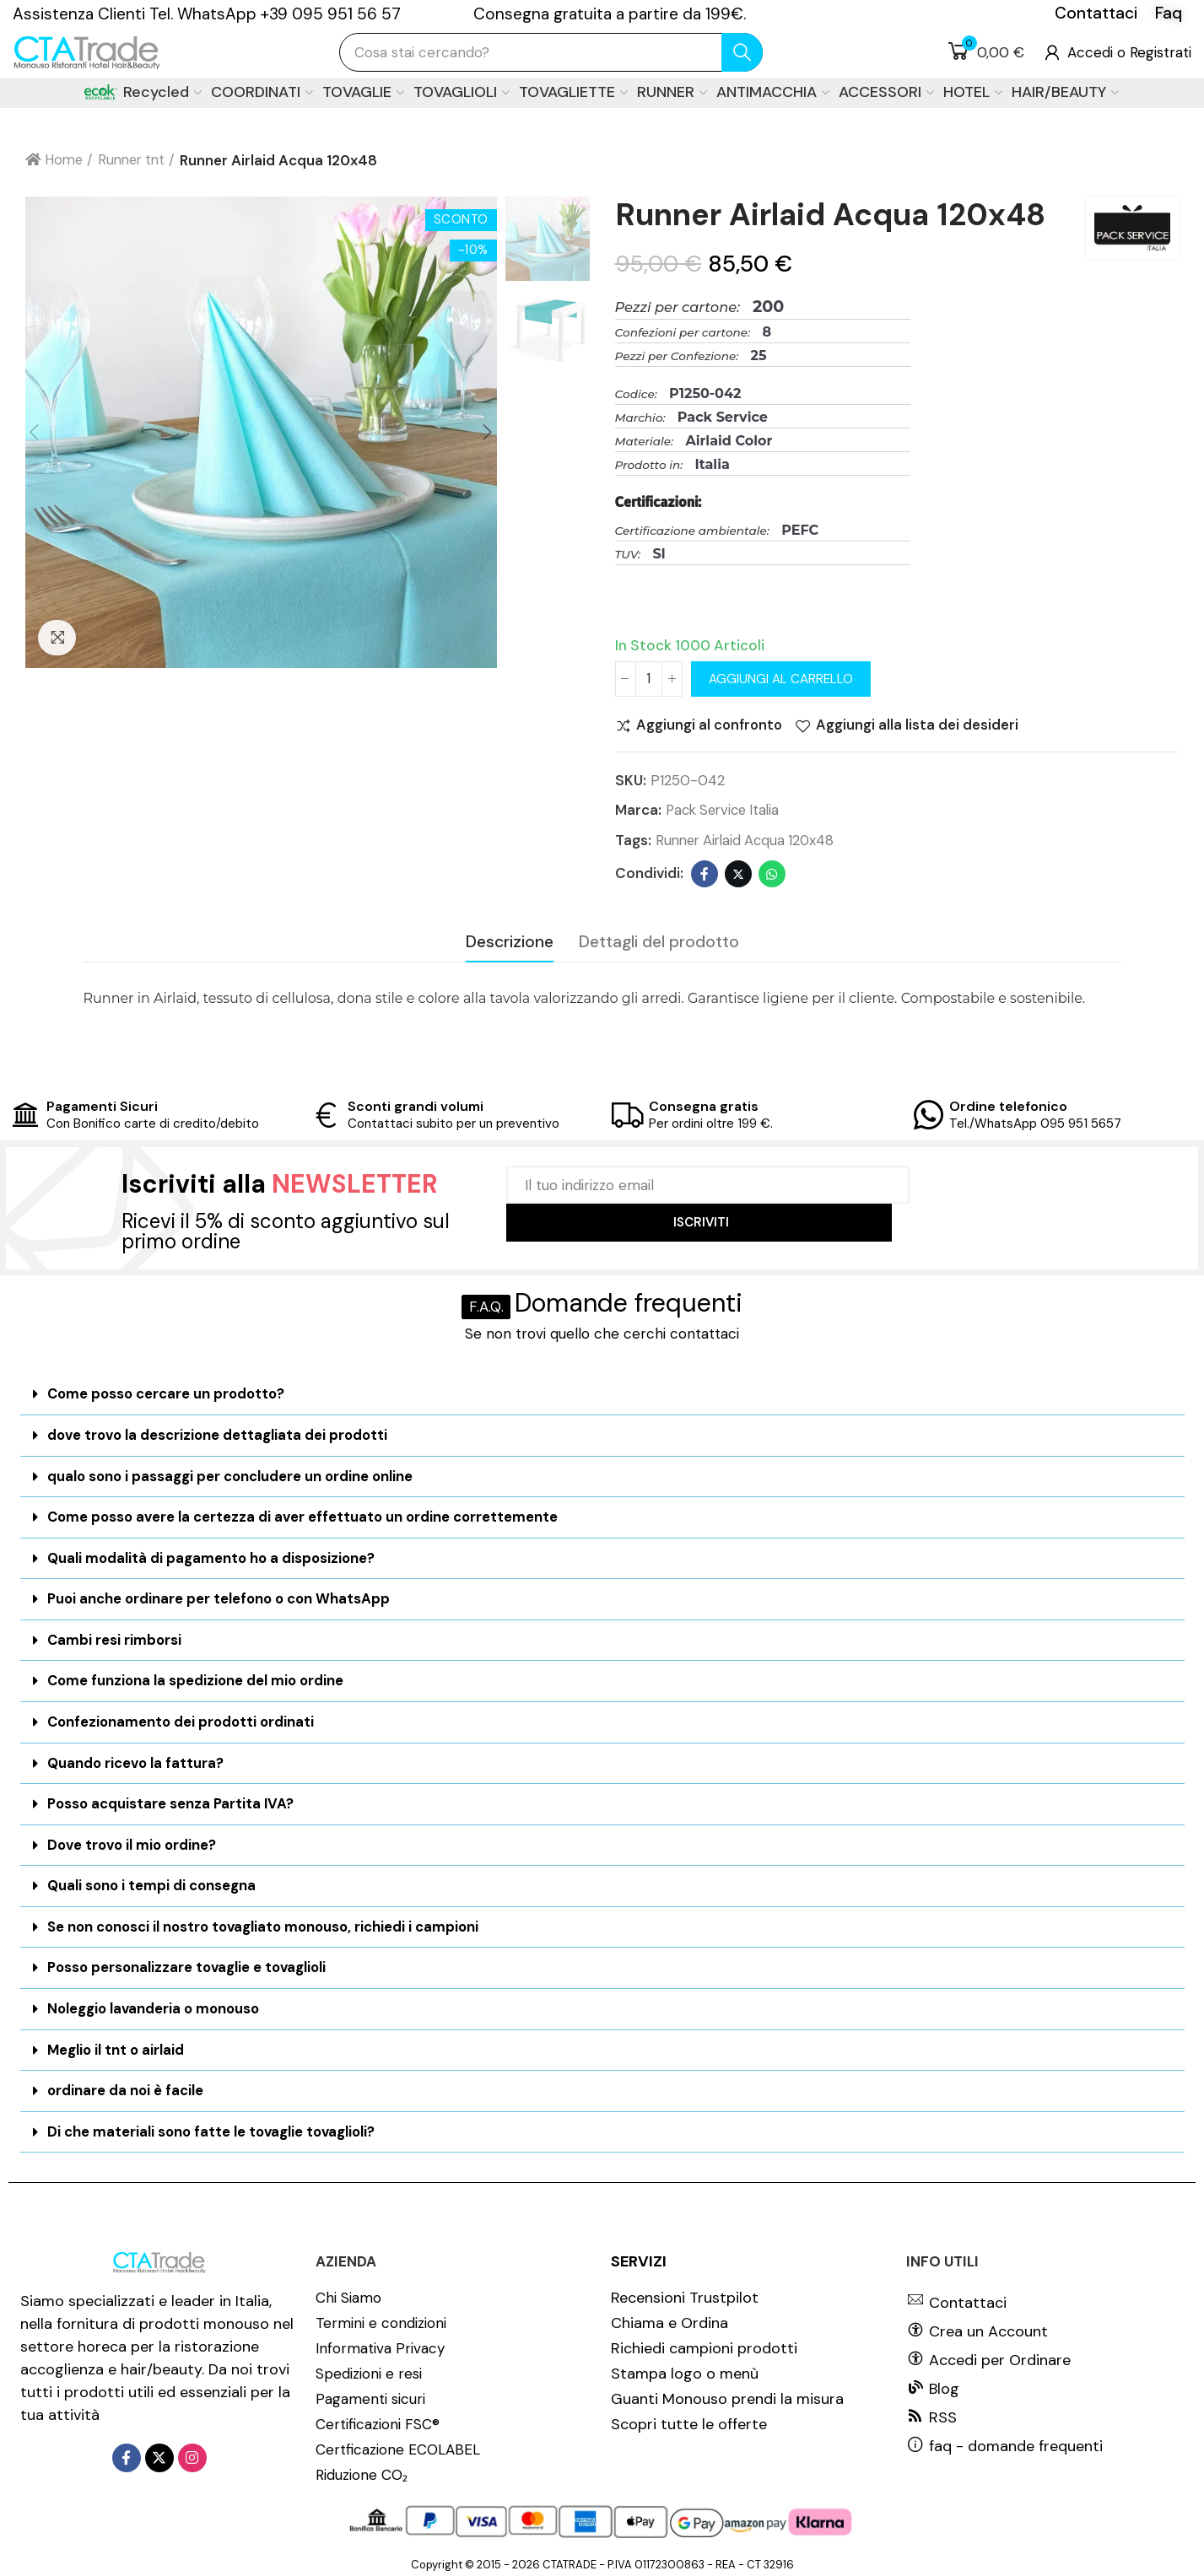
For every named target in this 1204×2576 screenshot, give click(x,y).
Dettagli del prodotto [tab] (659, 942)
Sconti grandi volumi (415, 1107)
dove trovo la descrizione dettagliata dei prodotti (220, 1434)
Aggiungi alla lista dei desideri (920, 726)
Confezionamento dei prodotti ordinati (183, 1719)
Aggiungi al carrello (781, 678)
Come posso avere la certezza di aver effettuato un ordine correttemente (306, 1516)
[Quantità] (649, 679)
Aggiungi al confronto (711, 726)
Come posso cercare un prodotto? (168, 1394)
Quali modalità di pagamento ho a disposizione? (213, 1557)
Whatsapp (772, 874)
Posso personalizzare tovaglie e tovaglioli (190, 1962)
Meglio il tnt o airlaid (116, 2043)
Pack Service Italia (726, 810)
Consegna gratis (704, 1107)
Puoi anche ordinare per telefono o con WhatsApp (221, 1597)
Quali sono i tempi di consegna (153, 1881)
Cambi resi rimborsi (115, 1638)
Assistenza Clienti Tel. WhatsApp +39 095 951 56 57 (207, 13)
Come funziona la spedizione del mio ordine (197, 1678)
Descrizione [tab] (509, 942)
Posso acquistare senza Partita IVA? (172, 1800)
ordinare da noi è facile (126, 2083)
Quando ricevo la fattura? (137, 1759)
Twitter (738, 874)
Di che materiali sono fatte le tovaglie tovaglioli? (214, 2124)
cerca (742, 52)
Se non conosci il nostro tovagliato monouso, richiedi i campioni (268, 1921)
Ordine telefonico (1008, 1107)
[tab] (602, 1395)
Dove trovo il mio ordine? (134, 1840)
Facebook (704, 874)
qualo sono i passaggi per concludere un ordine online (232, 1476)
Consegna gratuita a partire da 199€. (609, 13)
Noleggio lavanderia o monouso (156, 2002)
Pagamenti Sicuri (102, 1107)
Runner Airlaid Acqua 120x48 (749, 842)
